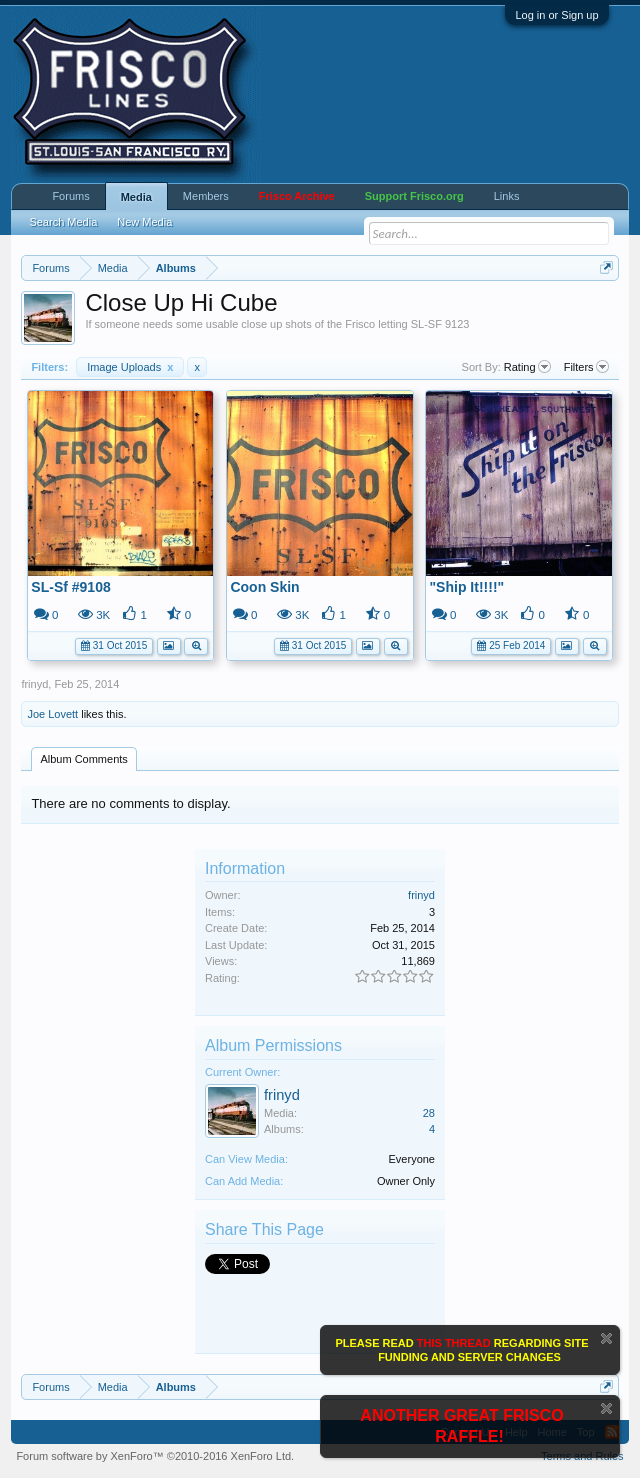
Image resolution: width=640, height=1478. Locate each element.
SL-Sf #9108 (70, 587)
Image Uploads (130, 367)
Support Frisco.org (414, 196)
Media (136, 197)
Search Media (63, 222)
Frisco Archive (297, 196)
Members (206, 196)
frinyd (34, 684)
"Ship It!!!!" (466, 587)
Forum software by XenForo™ (155, 1456)
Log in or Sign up (556, 15)
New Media (144, 222)
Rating (527, 367)
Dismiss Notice (606, 1338)
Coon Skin (264, 587)
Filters (586, 367)
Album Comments (83, 759)
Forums (70, 196)
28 (429, 1113)
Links (507, 196)
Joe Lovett (52, 714)
